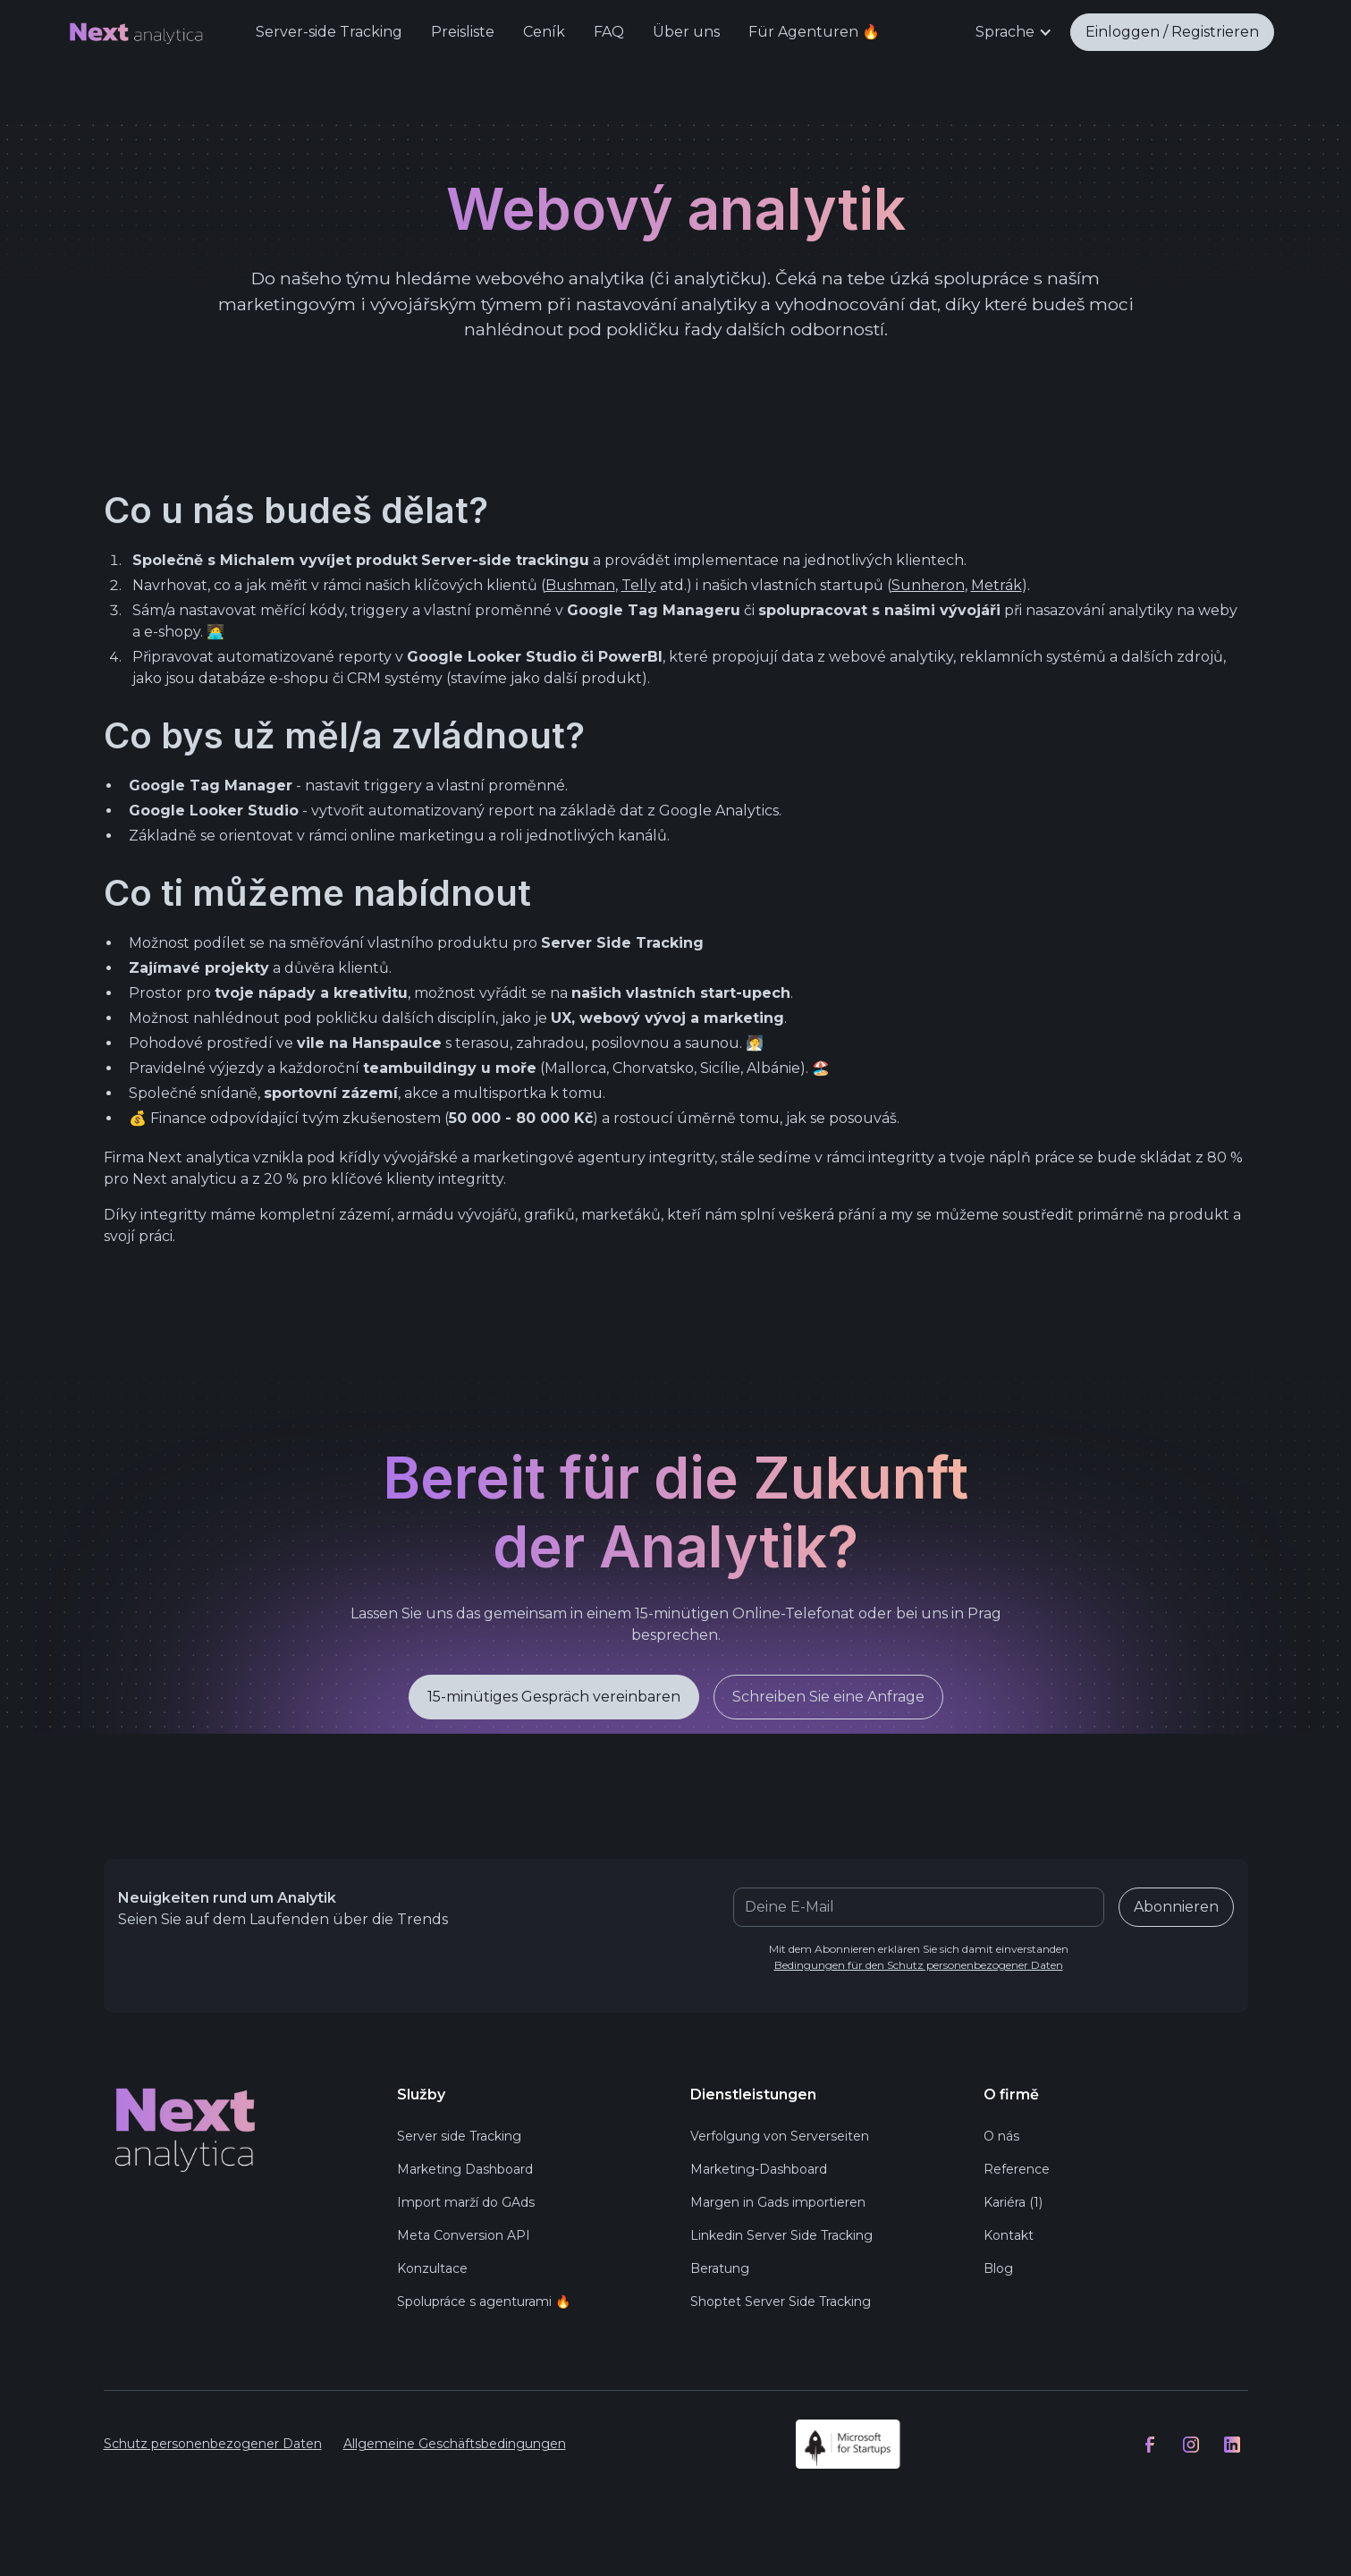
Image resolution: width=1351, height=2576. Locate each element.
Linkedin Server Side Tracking (781, 2239)
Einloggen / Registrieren (1172, 31)
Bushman (580, 585)
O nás (1001, 2140)
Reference (1017, 2173)
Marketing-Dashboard (758, 2173)
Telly (638, 585)
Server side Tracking (459, 2140)
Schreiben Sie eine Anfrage (828, 1706)
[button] (1014, 32)
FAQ (609, 31)
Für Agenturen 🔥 (814, 31)
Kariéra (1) (1013, 2206)
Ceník (544, 31)
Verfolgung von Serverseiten (779, 2140)
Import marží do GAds (466, 2206)
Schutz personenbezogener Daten (213, 2448)
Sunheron (928, 585)
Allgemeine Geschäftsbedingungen (454, 2448)
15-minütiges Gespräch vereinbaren (553, 1706)
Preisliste (462, 31)
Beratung (719, 2272)
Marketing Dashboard (465, 2173)
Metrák (996, 585)
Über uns (686, 31)
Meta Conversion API (463, 2239)
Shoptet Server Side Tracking (780, 2305)
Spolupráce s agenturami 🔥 (483, 2305)
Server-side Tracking (329, 31)
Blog (998, 2272)
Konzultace (432, 2272)
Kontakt (1009, 2239)
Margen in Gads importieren (777, 2206)
